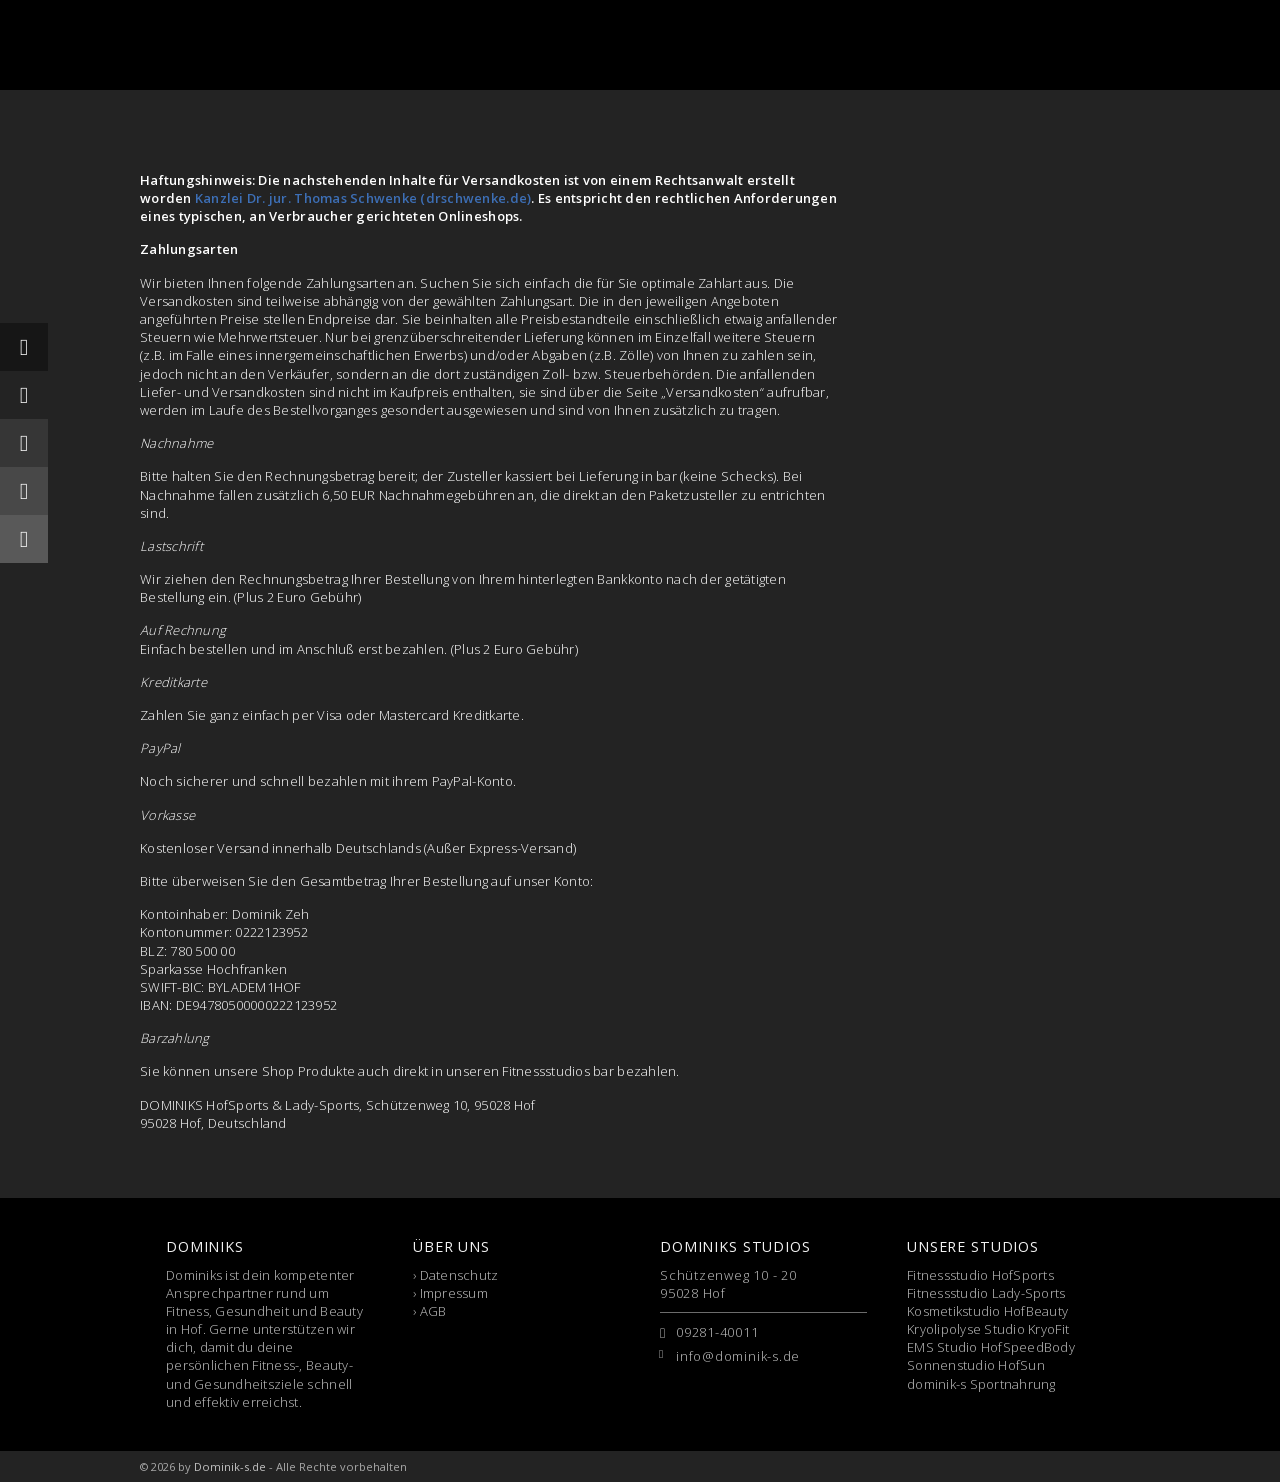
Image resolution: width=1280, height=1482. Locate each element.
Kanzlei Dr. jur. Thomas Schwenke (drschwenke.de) (363, 198)
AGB (433, 1311)
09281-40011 (717, 1332)
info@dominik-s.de (738, 1356)
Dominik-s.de (230, 1466)
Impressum (454, 1293)
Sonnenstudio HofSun (976, 1365)
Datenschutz (459, 1275)
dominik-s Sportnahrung (981, 1384)
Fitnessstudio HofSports (980, 1275)
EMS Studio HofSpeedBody (991, 1347)
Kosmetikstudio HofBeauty (987, 1311)
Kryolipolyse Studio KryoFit (988, 1329)
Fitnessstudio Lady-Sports (986, 1293)
